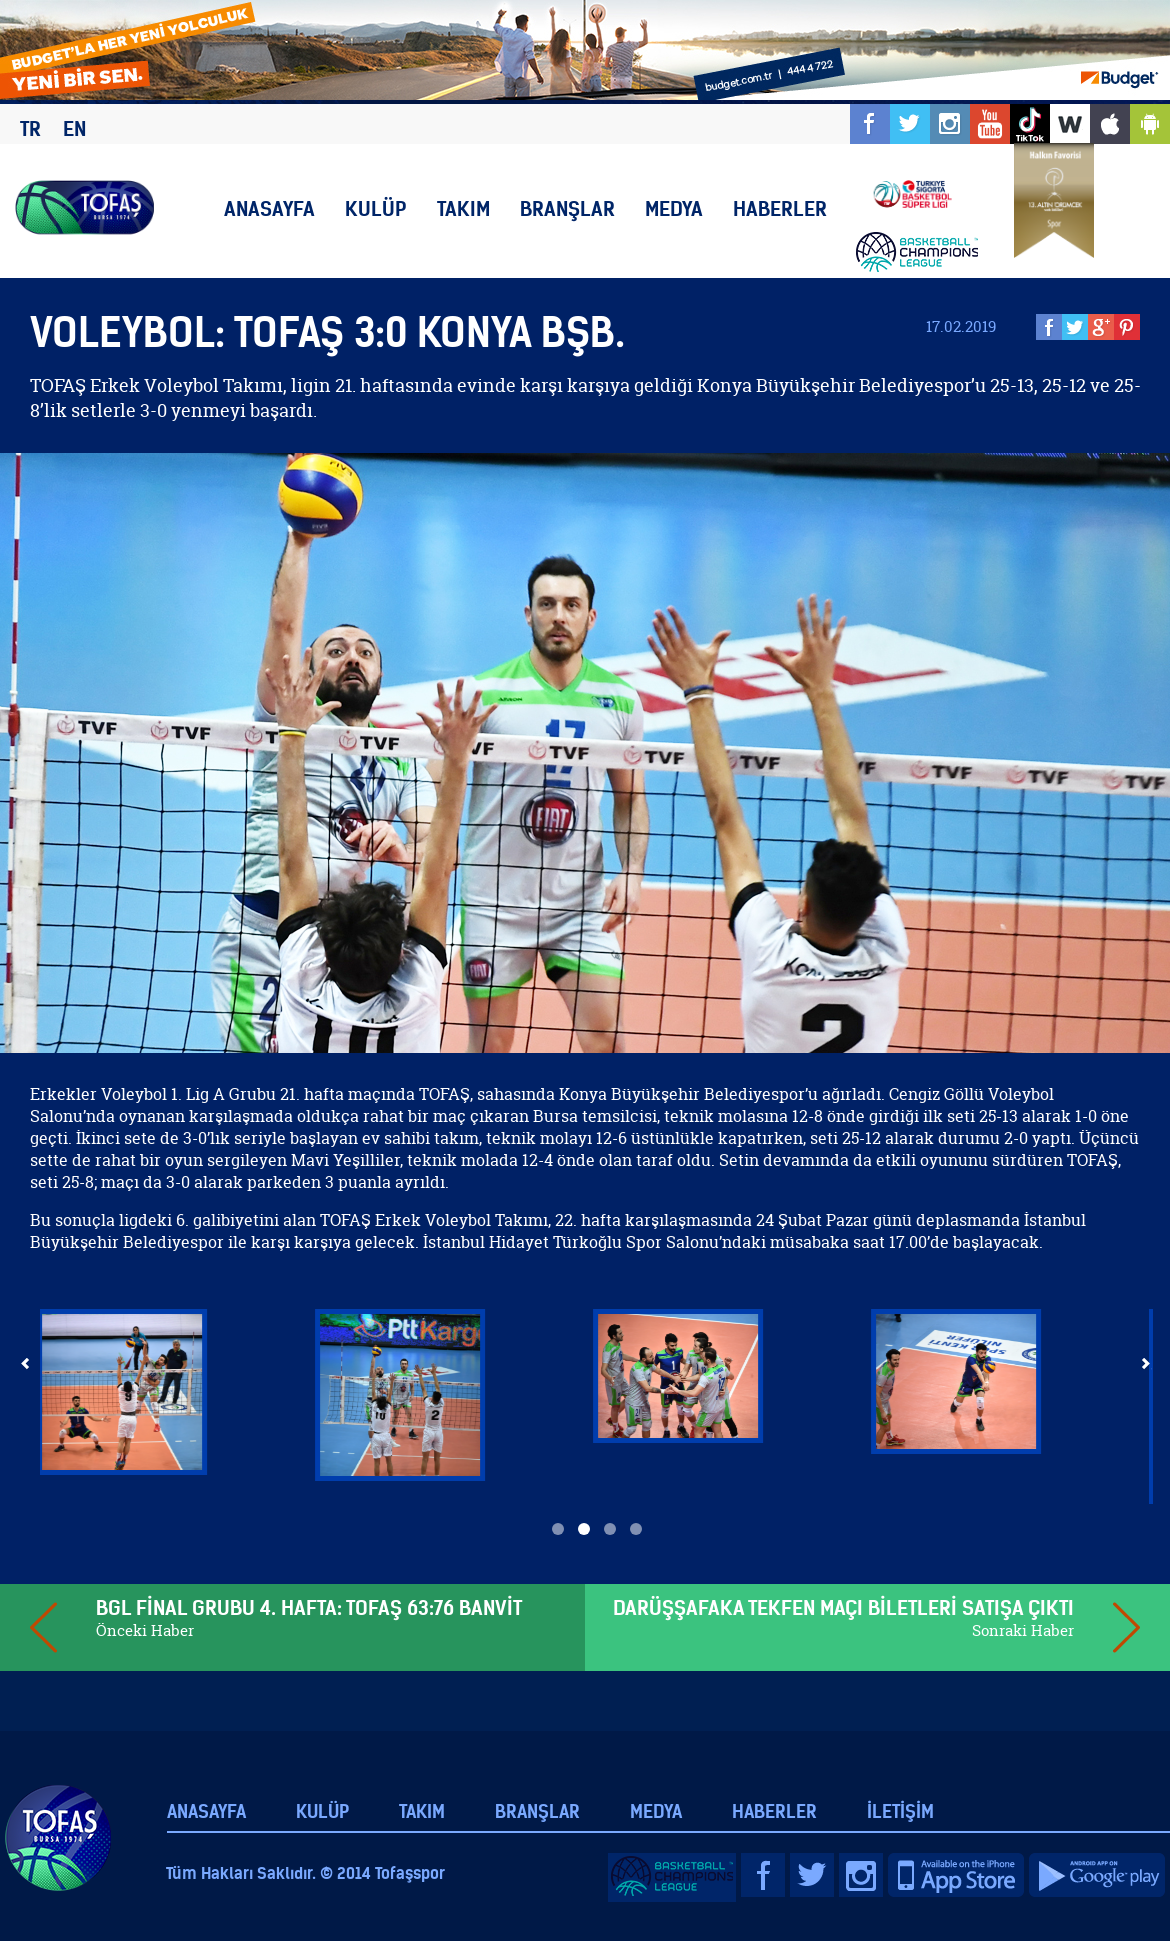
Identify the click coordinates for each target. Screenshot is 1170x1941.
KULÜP (376, 208)
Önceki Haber (145, 1630)
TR (30, 128)
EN (74, 128)
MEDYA (674, 208)
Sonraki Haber (1023, 1630)
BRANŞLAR (567, 208)
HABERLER (780, 208)
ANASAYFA (269, 208)
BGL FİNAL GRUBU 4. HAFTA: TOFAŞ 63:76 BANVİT (309, 1607)
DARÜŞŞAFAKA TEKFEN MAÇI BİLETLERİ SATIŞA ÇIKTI (843, 1607)
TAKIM (463, 208)
